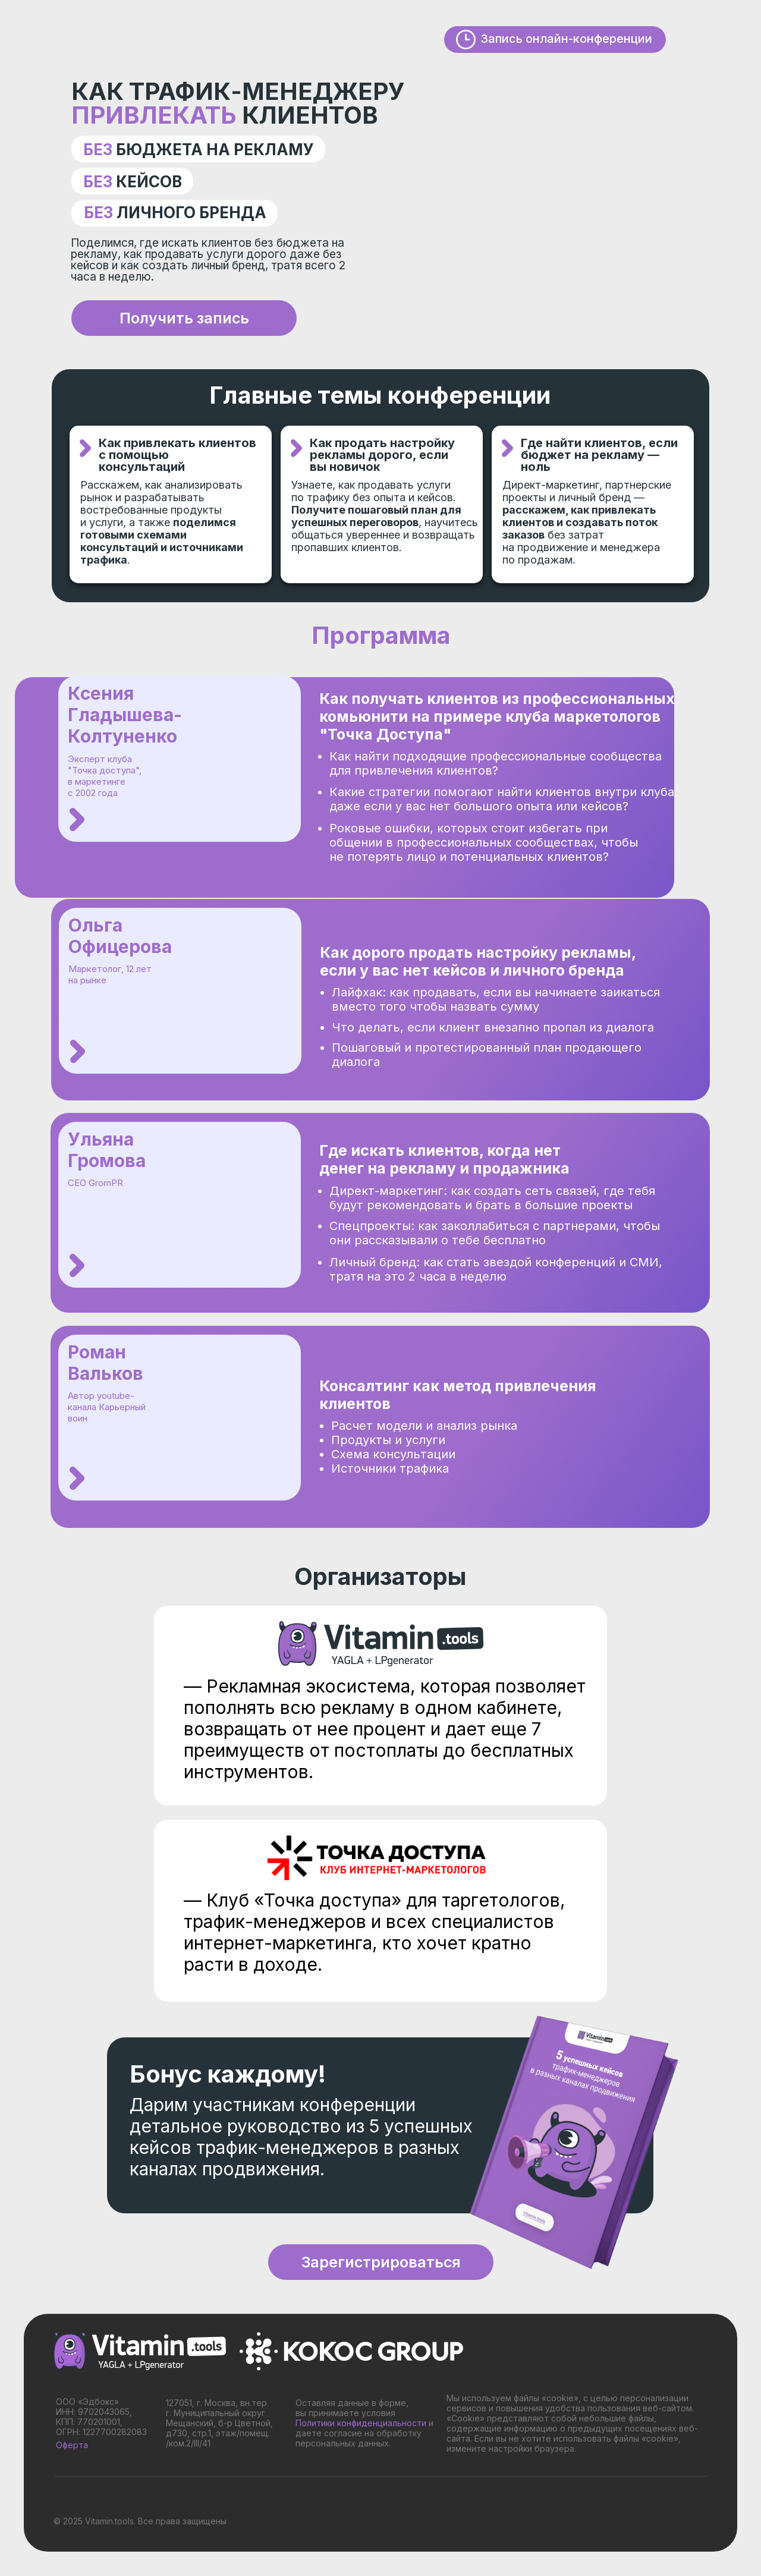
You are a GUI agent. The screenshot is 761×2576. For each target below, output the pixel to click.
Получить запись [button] (184, 318)
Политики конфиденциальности (360, 2423)
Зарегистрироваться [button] (381, 2262)
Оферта (72, 2445)
